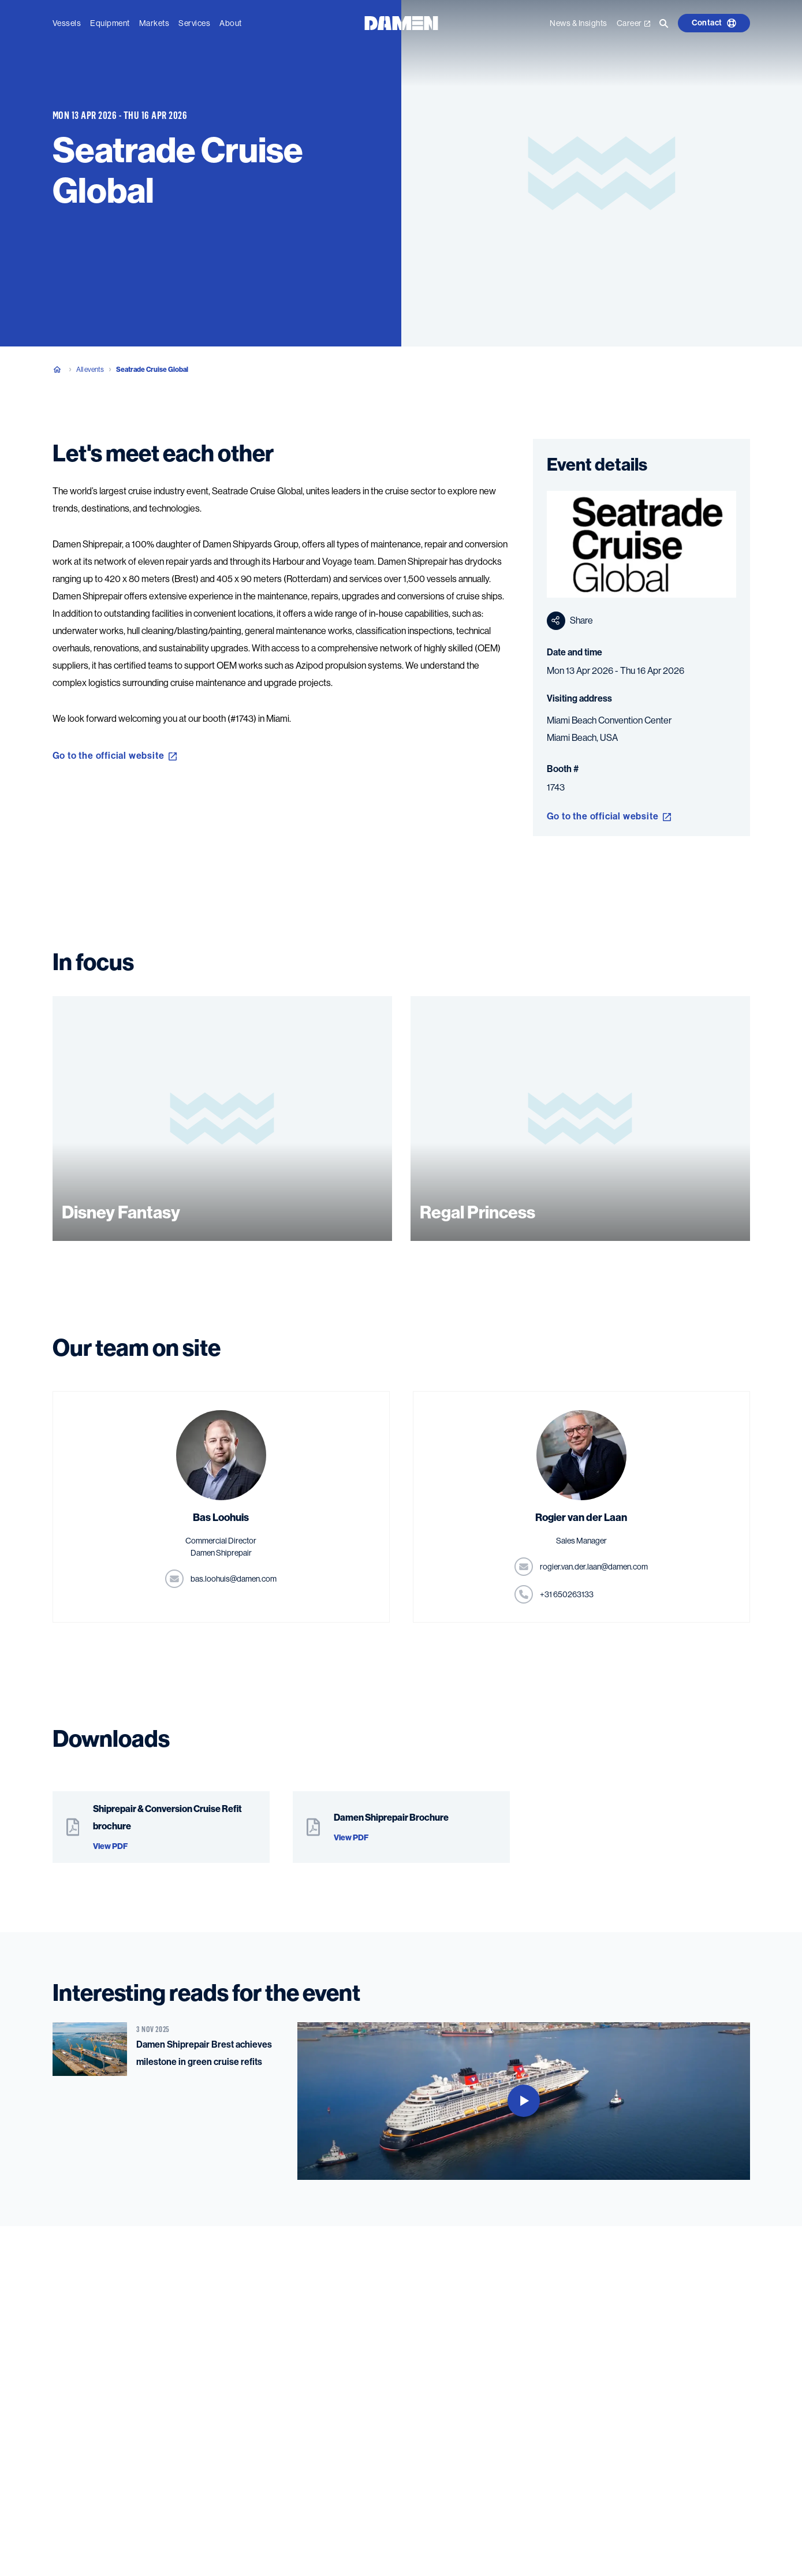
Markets (154, 20)
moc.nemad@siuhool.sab (234, 1578)
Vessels (67, 20)
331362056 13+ (567, 1594)
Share (570, 621)
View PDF (110, 1846)
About (230, 20)
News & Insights (578, 20)
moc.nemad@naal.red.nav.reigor (594, 1566)
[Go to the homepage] (401, 19)
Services (194, 20)
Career (633, 21)
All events (90, 370)
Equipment (110, 20)
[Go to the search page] (664, 20)
